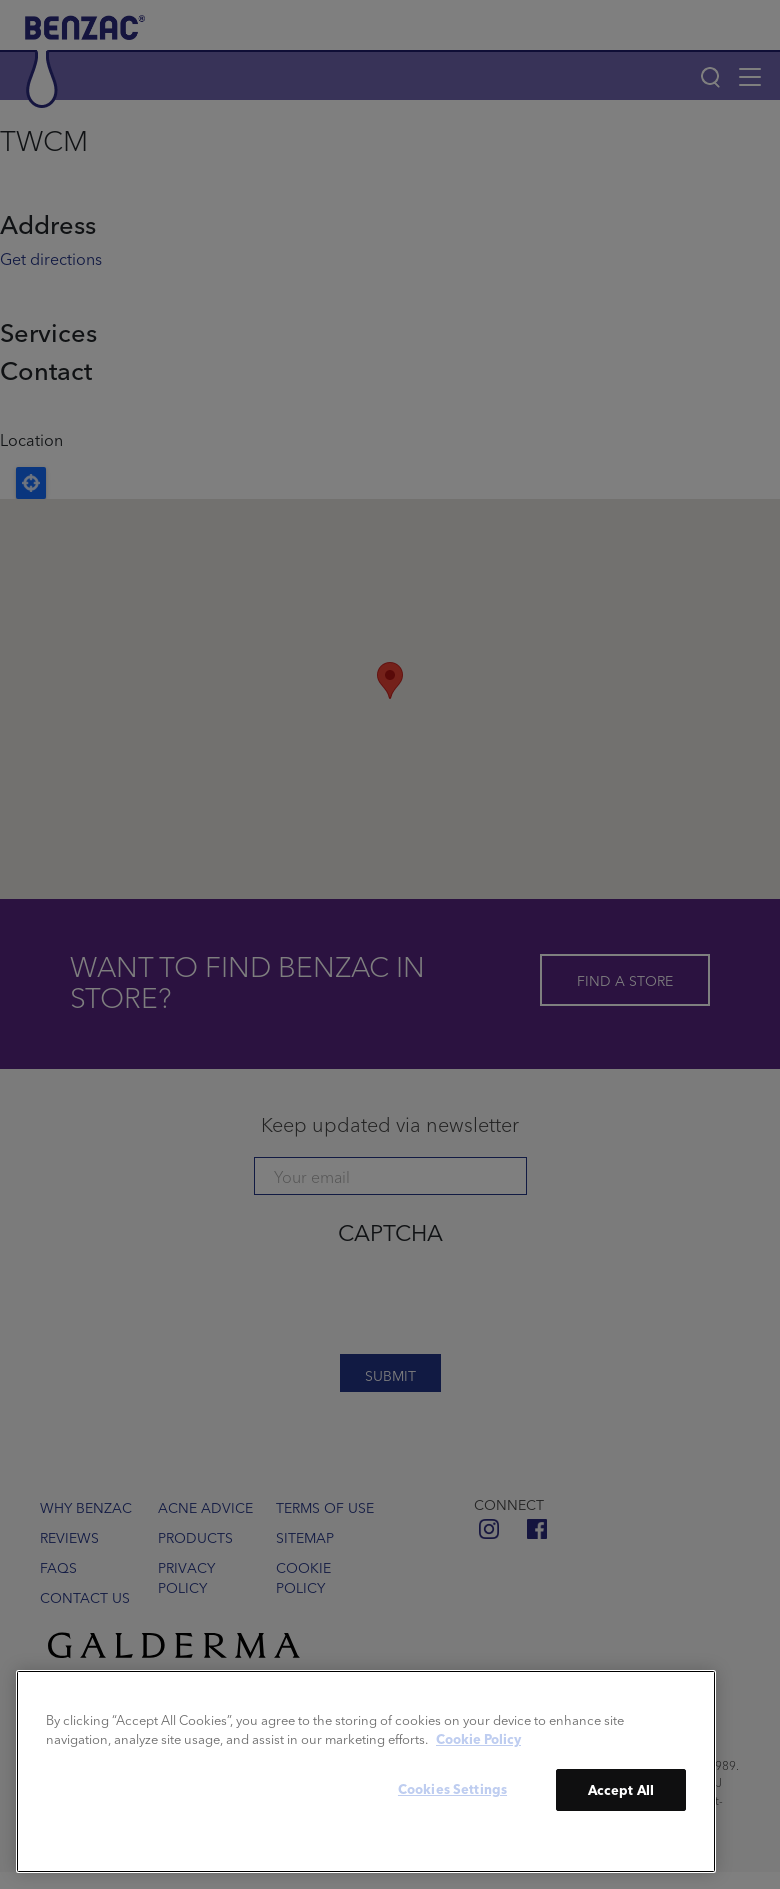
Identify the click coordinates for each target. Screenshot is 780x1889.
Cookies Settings (452, 1788)
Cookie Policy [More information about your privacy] (478, 1738)
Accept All (621, 1789)
